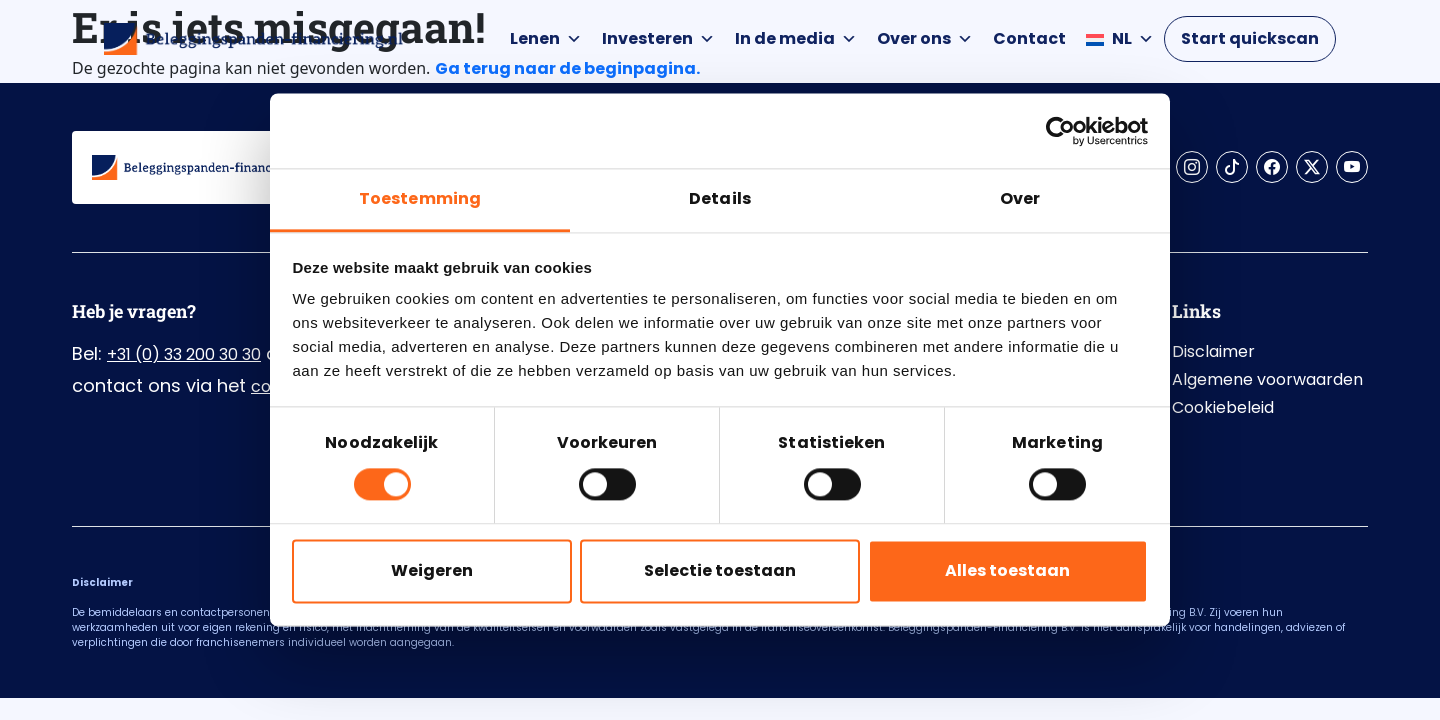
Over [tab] (1020, 198)
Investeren (658, 39)
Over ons (925, 39)
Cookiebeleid (1223, 407)
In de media (796, 39)
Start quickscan (1250, 38)
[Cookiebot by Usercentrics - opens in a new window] (1060, 131)
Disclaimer (1213, 351)
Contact (1029, 38)
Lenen (546, 39)
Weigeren (432, 570)
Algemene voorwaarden (1267, 379)
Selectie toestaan (720, 570)
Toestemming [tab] (420, 198)
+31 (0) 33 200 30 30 (184, 354)
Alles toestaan (1007, 570)
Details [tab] (720, 198)
